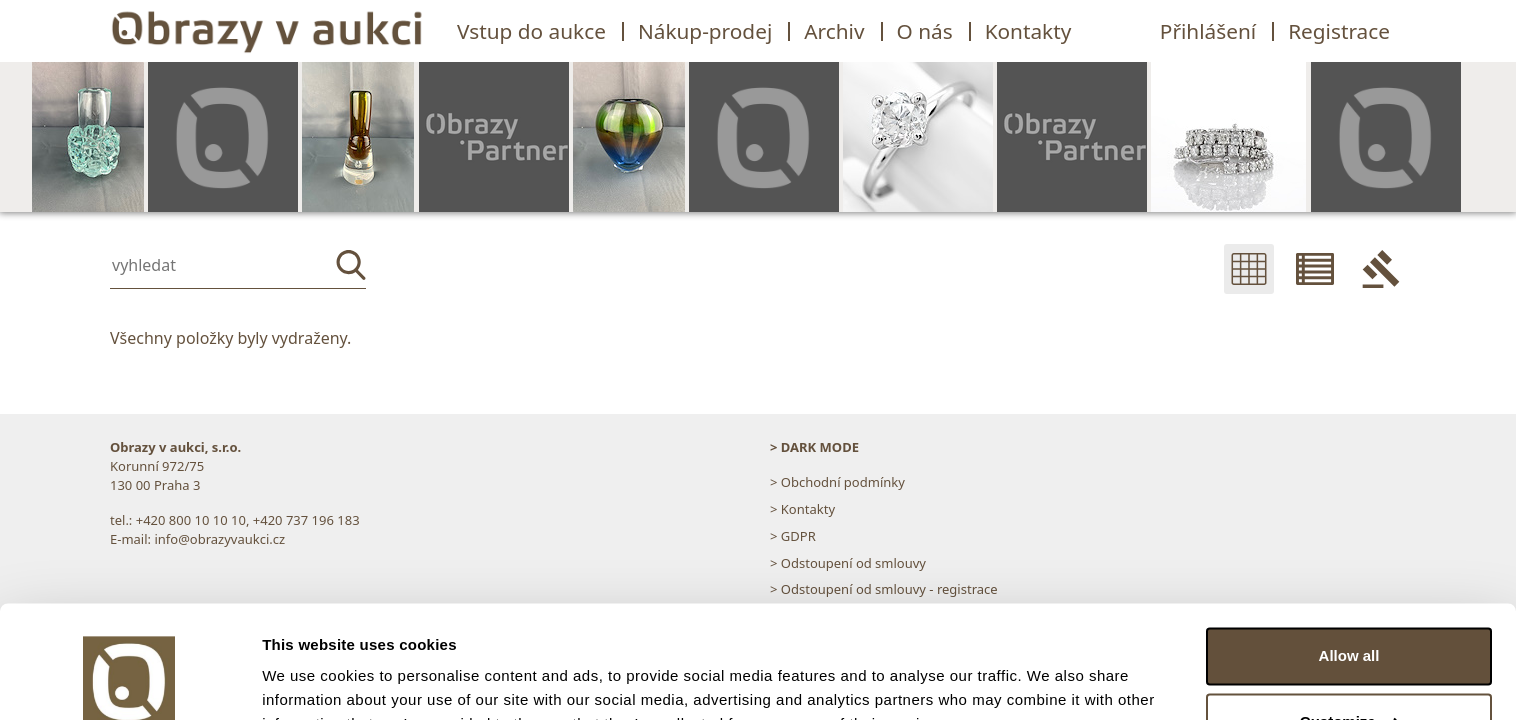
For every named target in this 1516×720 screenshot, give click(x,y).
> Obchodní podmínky (837, 482)
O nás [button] (925, 31)
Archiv (834, 31)
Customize (1350, 622)
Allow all (1349, 557)
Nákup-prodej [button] (705, 31)
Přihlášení (1208, 31)
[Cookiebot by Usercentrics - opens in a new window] (129, 681)
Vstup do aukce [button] (531, 31)
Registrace (1339, 31)
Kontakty (1028, 31)
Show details (308, 680)
